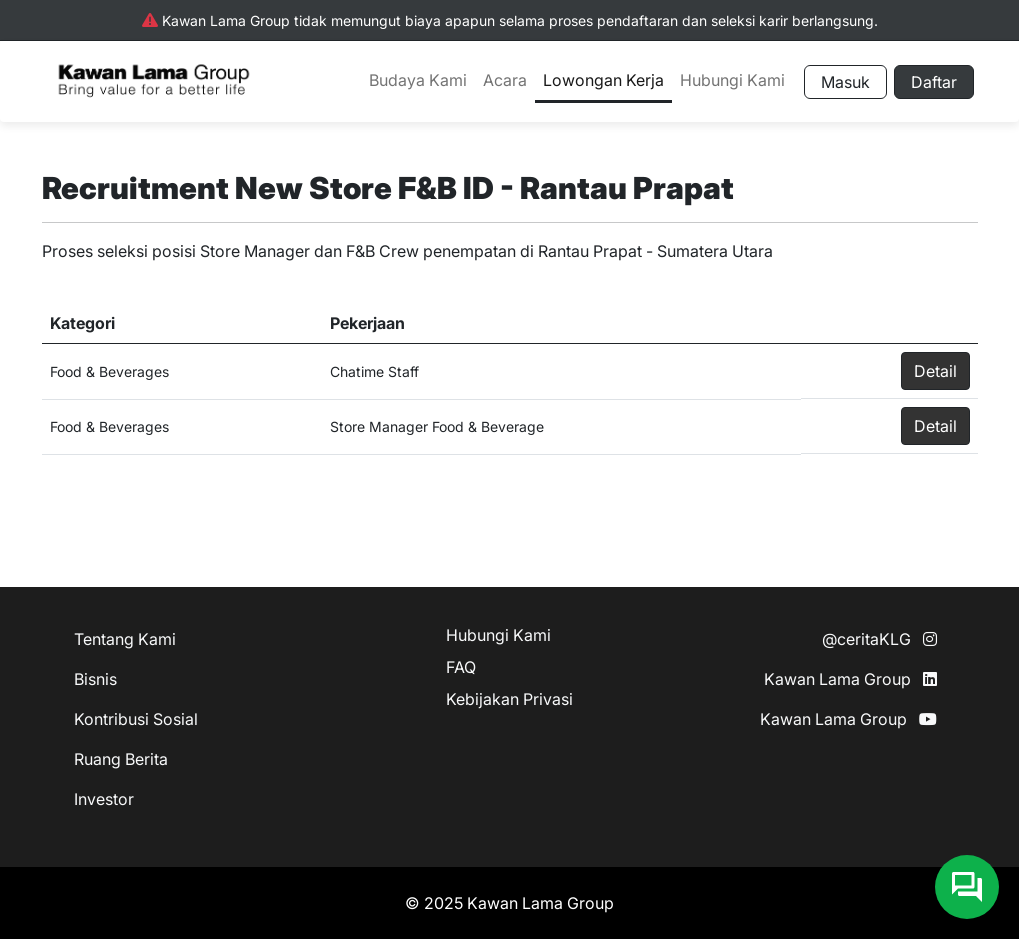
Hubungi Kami (732, 80)
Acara (505, 80)
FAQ (461, 667)
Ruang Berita (121, 759)
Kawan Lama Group (850, 679)
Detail (935, 371)
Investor (104, 799)
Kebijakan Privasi (509, 699)
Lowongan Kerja (603, 80)
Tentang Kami (125, 639)
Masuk (845, 82)
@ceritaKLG (879, 639)
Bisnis (95, 679)
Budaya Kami (418, 80)
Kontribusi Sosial (136, 719)
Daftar (934, 82)
